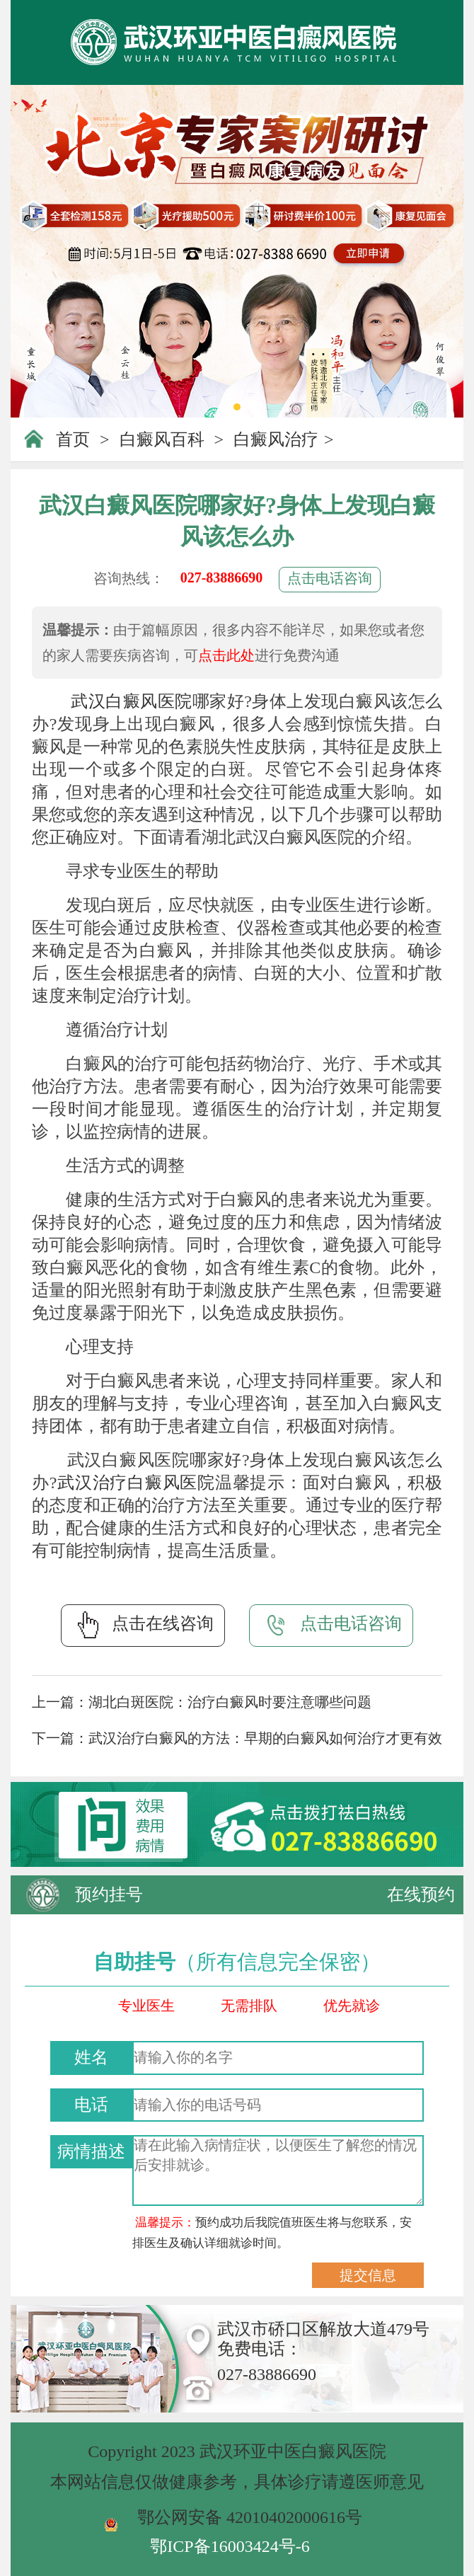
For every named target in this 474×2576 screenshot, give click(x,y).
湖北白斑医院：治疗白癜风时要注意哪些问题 (229, 1702)
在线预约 (421, 1894)
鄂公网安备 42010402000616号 (249, 2517)
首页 (73, 439)
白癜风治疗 (275, 439)
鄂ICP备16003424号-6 (229, 2546)
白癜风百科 (162, 439)
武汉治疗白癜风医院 (136, 1482)
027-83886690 (221, 577)
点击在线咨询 (143, 1624)
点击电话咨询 (329, 578)
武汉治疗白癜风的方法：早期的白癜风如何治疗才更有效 (265, 1738)
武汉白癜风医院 (131, 701)
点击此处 (226, 655)
